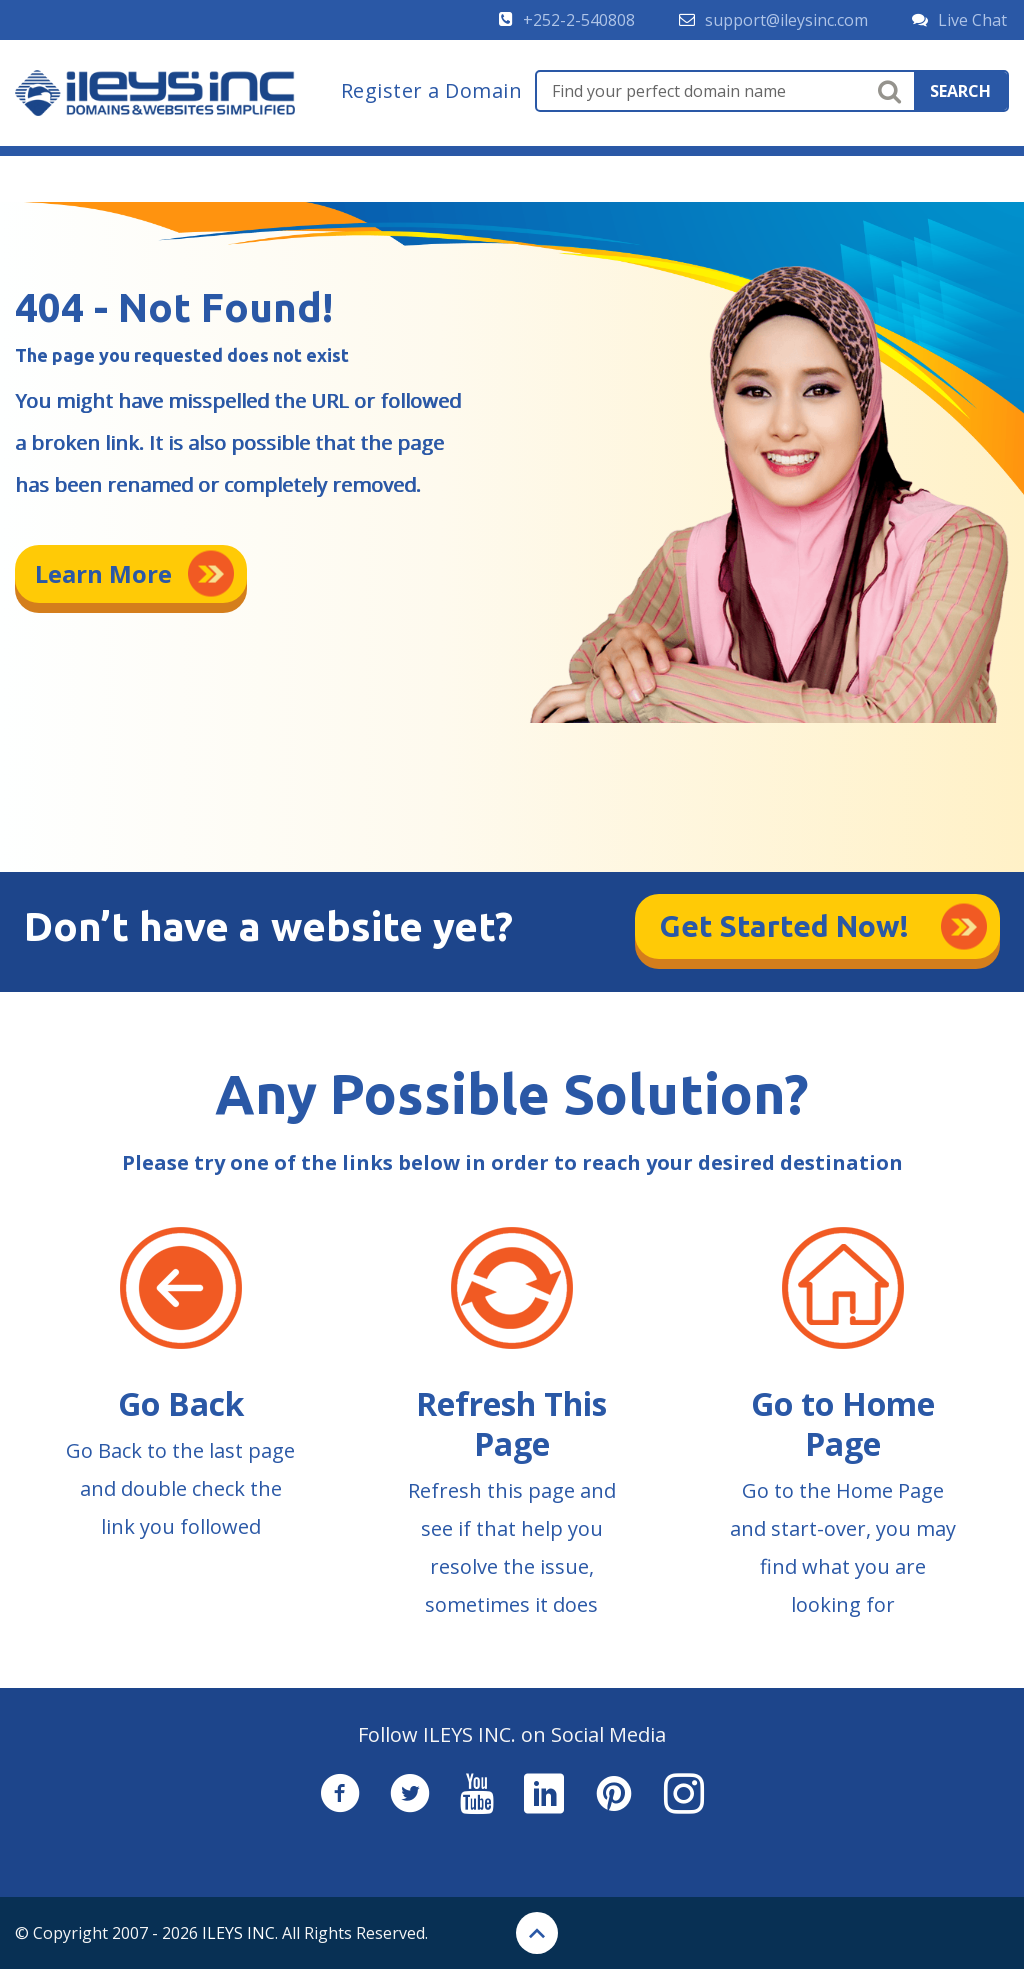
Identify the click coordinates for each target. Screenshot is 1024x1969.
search (960, 91)
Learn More (103, 573)
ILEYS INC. (240, 1933)
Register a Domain (432, 91)
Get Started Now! (784, 926)
